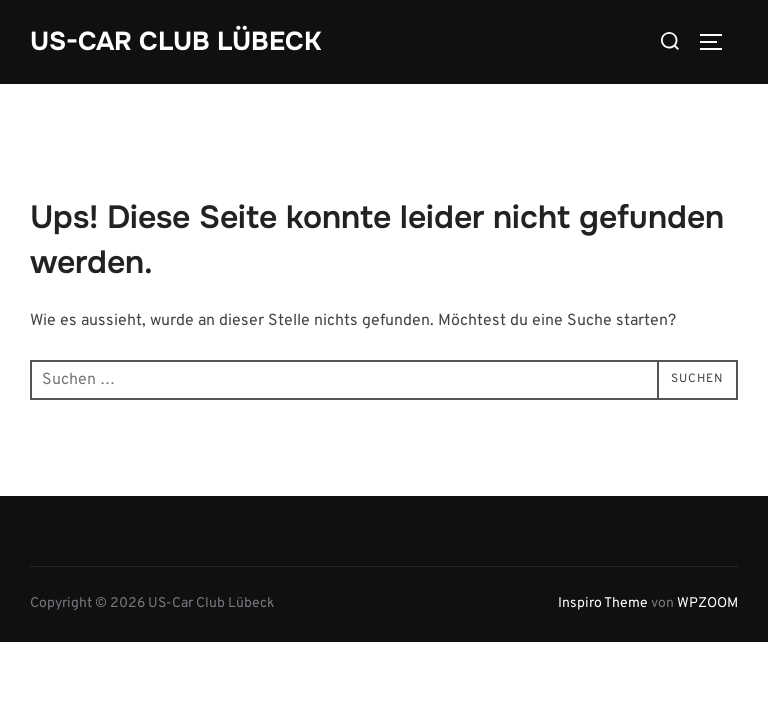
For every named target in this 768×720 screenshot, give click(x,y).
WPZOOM (707, 602)
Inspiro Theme (603, 602)
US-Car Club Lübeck (175, 41)
